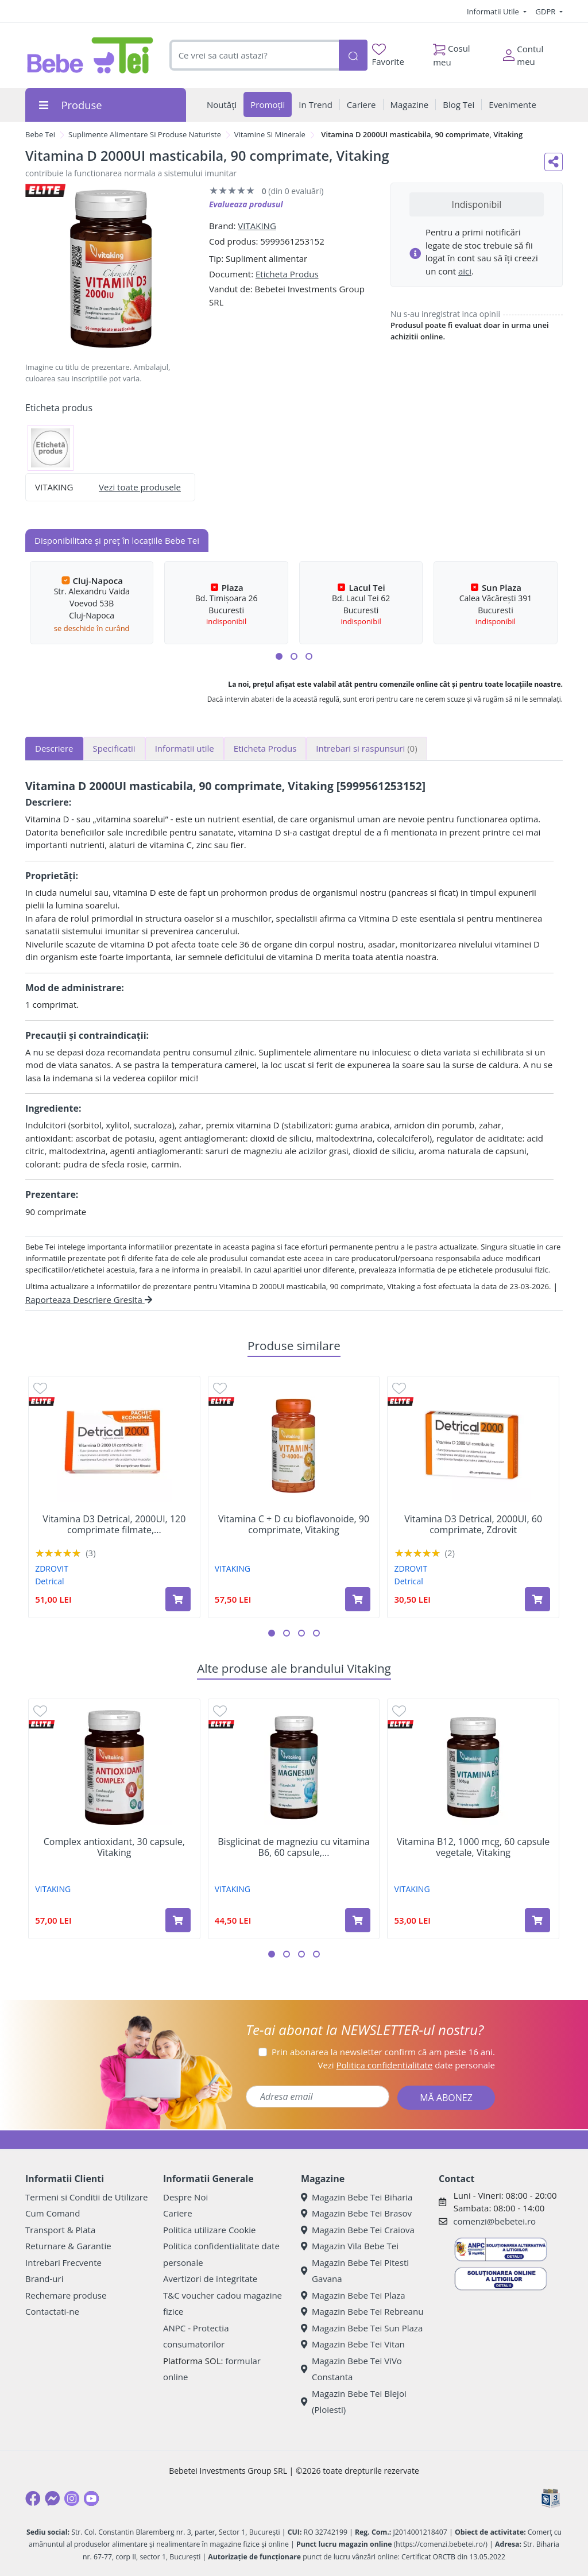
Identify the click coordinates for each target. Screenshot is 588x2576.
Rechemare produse (65, 2295)
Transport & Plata (60, 2229)
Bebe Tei (40, 134)
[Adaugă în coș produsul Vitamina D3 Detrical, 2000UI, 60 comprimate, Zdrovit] (537, 1599)
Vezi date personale (406, 2065)
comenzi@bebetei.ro (494, 2221)
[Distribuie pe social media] (553, 162)
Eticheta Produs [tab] (265, 748)
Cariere (177, 2213)
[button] (279, 656)
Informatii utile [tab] (184, 748)
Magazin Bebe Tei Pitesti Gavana (355, 2271)
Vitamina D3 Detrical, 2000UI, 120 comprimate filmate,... (113, 1524)
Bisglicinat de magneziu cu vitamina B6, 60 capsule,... (293, 1847)
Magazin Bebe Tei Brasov (356, 2213)
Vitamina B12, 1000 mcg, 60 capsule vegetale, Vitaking (473, 1847)
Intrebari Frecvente (63, 2262)
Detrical (49, 1581)
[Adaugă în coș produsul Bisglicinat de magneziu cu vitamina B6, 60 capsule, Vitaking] (357, 1920)
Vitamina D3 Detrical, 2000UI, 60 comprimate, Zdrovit (473, 1524)
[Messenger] (52, 2498)
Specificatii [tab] (114, 748)
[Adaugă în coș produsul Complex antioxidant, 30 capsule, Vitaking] (178, 1920)
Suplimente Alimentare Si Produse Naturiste (144, 134)
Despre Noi (185, 2197)
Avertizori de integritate (210, 2278)
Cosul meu (451, 52)
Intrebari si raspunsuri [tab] (366, 748)
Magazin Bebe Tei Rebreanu (362, 2311)
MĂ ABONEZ (446, 2097)
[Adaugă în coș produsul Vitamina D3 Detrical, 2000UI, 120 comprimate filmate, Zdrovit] (178, 1599)
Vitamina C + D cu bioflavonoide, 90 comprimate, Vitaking (293, 1524)
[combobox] (254, 55)
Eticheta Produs (287, 274)
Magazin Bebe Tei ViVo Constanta (351, 2369)
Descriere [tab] (54, 748)
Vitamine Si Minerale (269, 134)
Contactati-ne (52, 2311)
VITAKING (257, 225)
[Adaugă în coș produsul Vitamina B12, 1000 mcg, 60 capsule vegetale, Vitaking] (537, 1920)
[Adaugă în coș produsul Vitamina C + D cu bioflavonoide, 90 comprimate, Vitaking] (357, 1599)
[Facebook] (32, 2498)
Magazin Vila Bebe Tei (350, 2246)
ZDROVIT (51, 1568)
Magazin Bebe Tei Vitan (353, 2344)
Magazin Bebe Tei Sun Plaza (362, 2328)
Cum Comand (52, 2213)
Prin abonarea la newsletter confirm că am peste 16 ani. (383, 2051)
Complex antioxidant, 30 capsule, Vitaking (114, 1847)
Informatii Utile (494, 11)
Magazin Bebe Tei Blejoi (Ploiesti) (354, 2402)
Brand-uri (44, 2278)
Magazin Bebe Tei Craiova (358, 2229)
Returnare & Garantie (68, 2246)
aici (464, 271)
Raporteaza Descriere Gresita (88, 1299)
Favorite (388, 55)
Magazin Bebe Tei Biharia (356, 2197)
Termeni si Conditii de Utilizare (86, 2197)
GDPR (547, 11)
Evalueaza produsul (246, 204)
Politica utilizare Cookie (209, 2229)
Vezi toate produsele (140, 487)
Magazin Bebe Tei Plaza (353, 2295)
